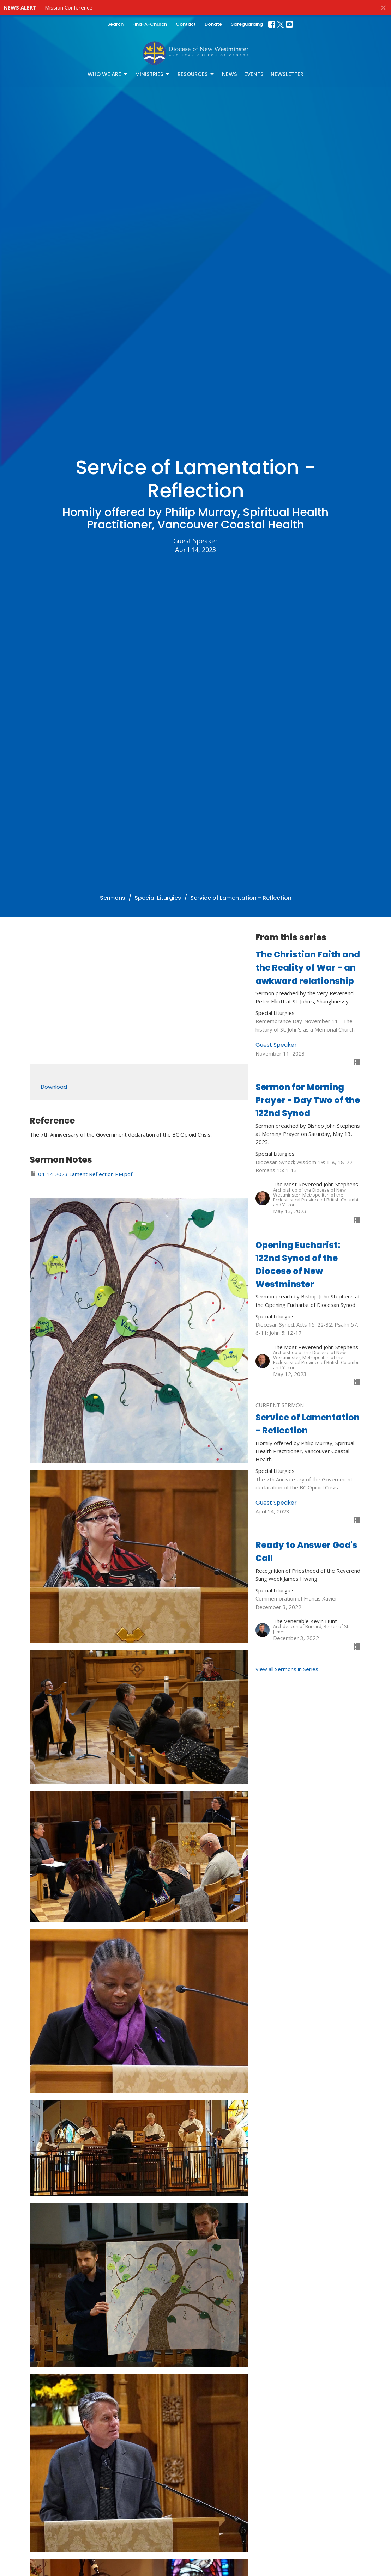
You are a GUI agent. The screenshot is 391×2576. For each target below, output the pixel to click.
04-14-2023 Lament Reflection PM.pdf (81, 1173)
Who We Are (108, 74)
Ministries (152, 74)
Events (254, 74)
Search (115, 24)
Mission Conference (68, 7)
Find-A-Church (149, 24)
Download (54, 1086)
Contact (186, 24)
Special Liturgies (157, 898)
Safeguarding (247, 24)
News (229, 74)
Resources (196, 74)
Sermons (112, 898)
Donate (213, 24)
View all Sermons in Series (286, 1668)
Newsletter (287, 74)
